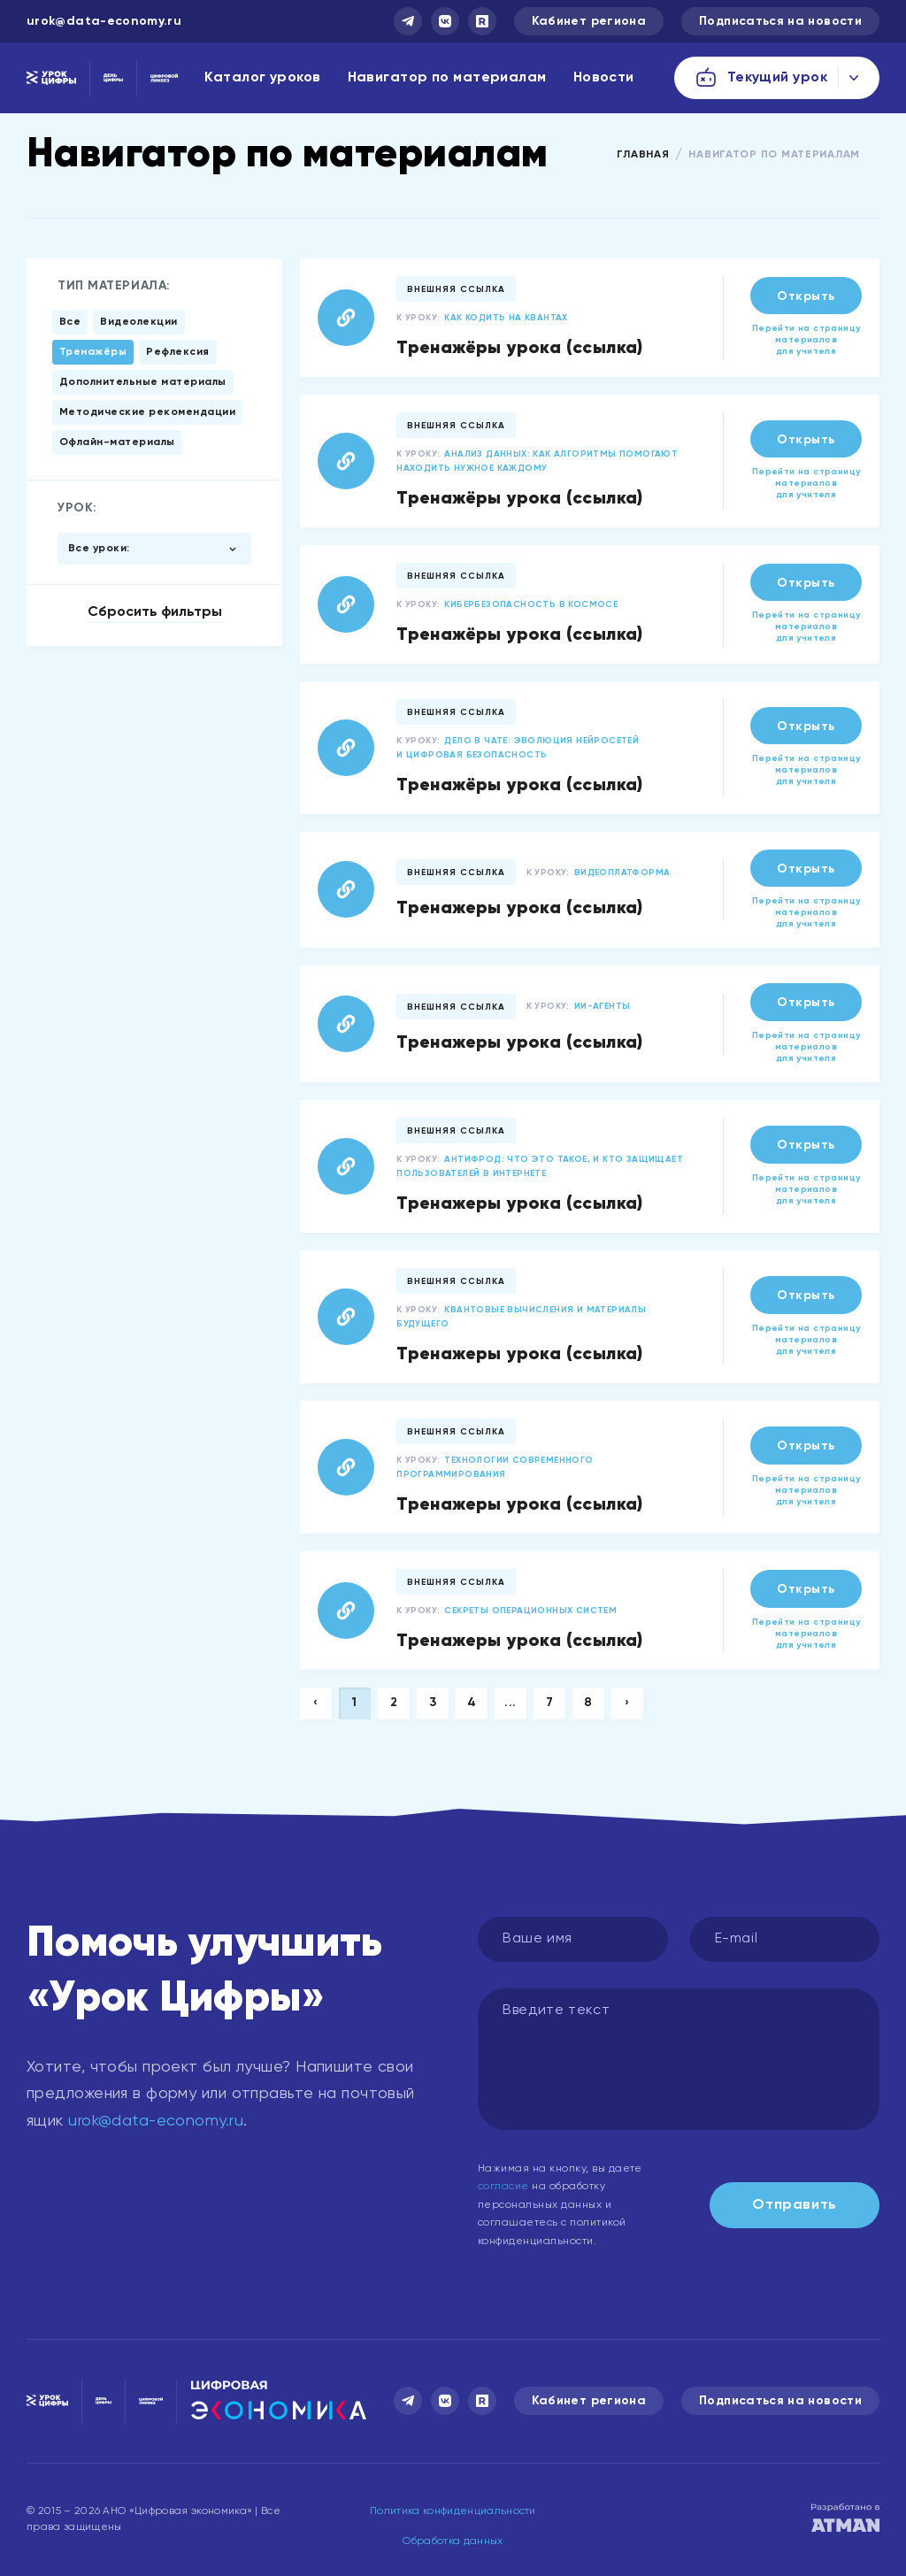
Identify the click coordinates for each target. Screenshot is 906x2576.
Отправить (794, 2205)
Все (70, 322)
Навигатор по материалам (447, 78)
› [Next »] (627, 1702)
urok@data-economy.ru (104, 21)
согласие (503, 2186)
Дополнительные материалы (143, 382)
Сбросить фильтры (155, 612)
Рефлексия (177, 352)
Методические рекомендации (147, 412)
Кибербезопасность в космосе (531, 604)
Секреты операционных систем (530, 1610)
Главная (643, 155)
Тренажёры (93, 352)
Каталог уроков (262, 78)
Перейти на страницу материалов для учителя (806, 340)
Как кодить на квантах (505, 317)
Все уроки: (99, 548)
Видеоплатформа (622, 872)
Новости (603, 78)
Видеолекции (138, 322)
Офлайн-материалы (117, 442)
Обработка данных (453, 2541)
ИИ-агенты (602, 1006)
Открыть (806, 296)
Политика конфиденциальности (453, 2511)
